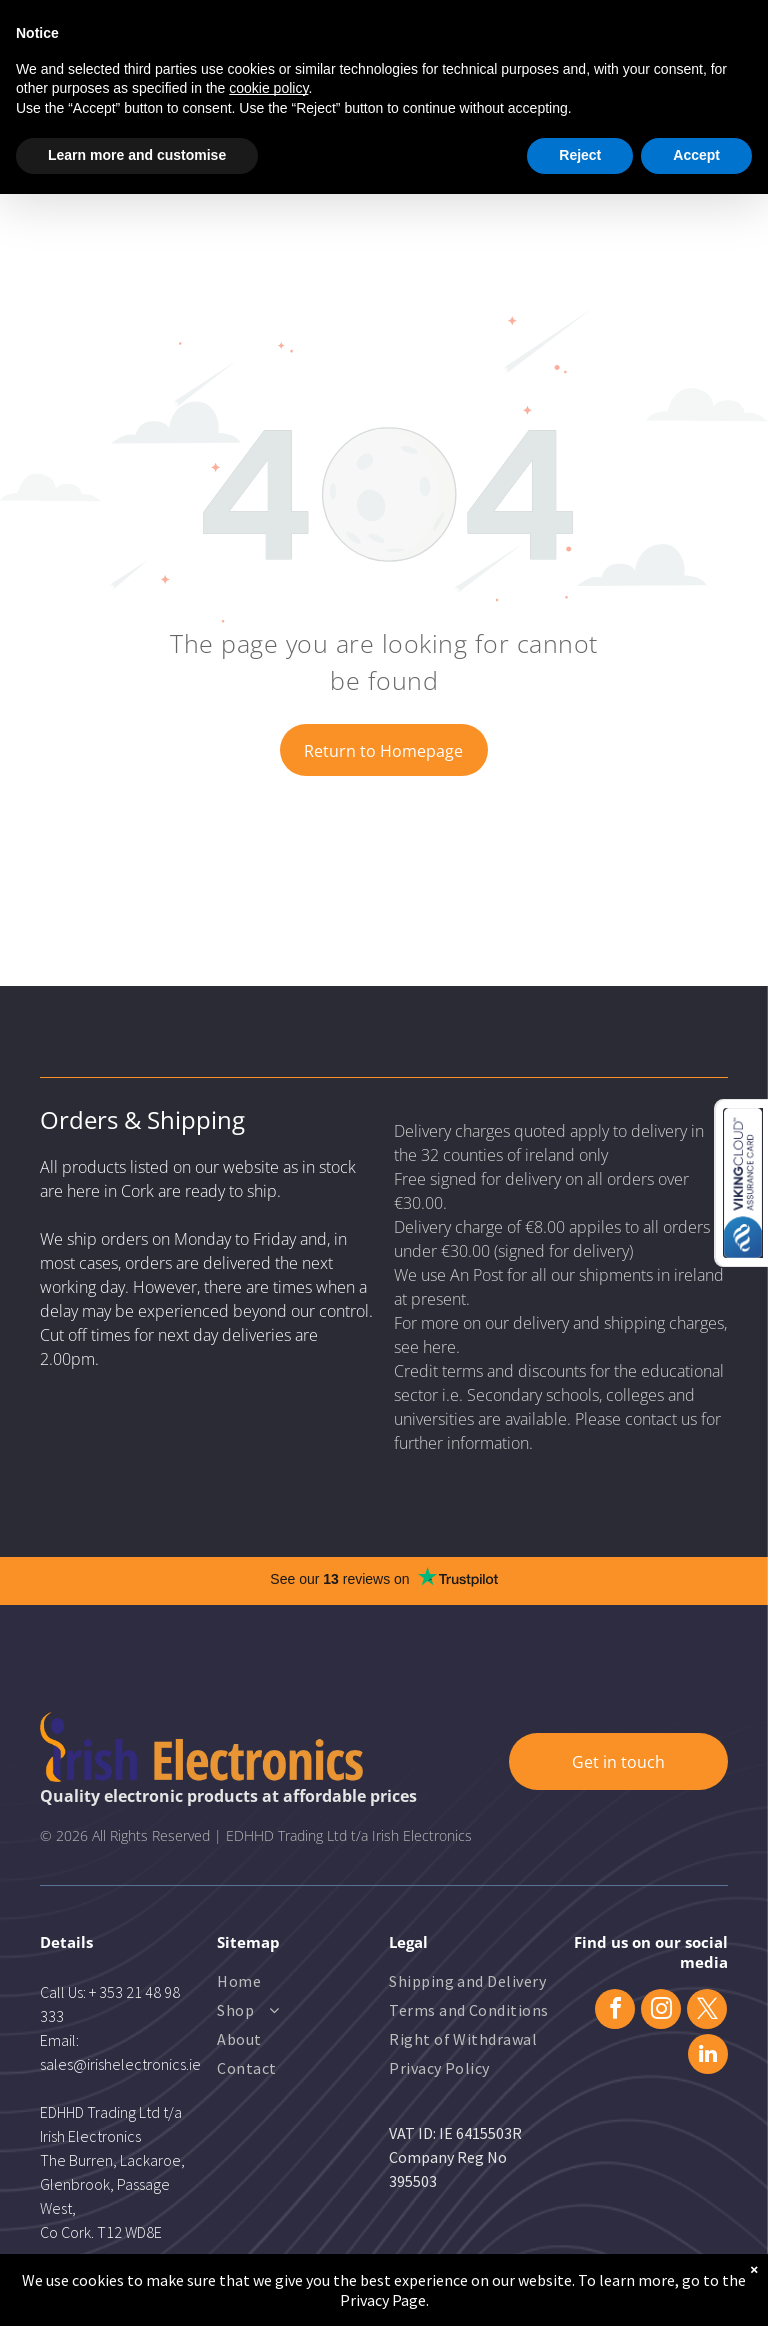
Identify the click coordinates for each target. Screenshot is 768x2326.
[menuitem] (298, 1983)
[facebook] (615, 2011)
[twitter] (707, 2011)
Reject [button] (580, 155)
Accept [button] (696, 155)
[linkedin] (708, 2056)
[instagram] (661, 2011)
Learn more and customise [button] (137, 155)
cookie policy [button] (268, 88)
